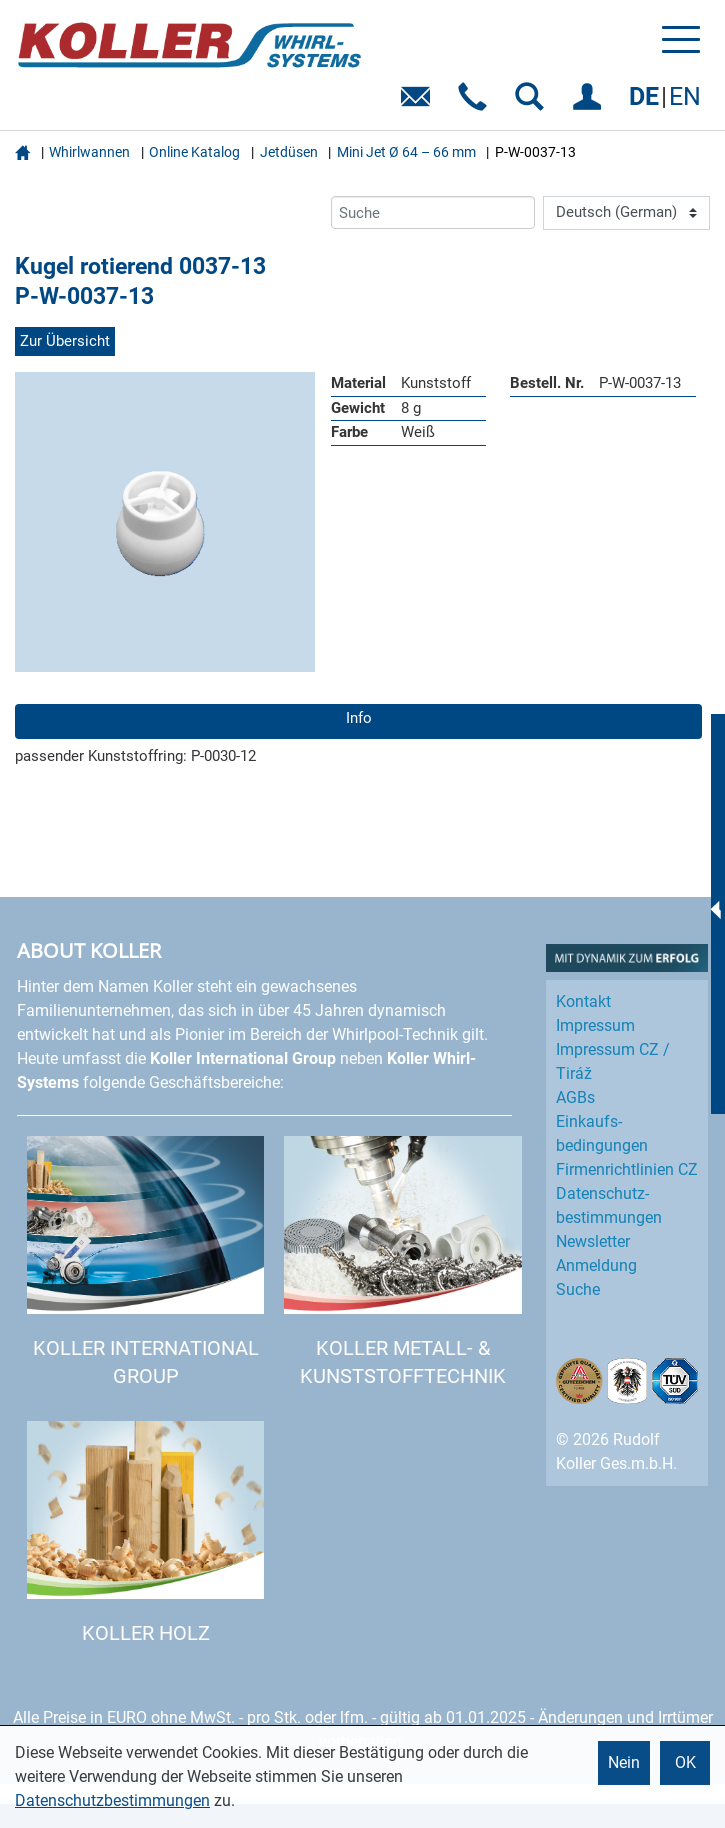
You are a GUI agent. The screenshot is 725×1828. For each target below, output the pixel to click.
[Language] (626, 213)
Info (359, 718)
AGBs (575, 1097)
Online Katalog (194, 152)
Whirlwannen (89, 152)
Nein (624, 1762)
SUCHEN (533, 103)
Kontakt (583, 1001)
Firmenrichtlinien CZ (627, 1169)
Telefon (476, 103)
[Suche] (433, 212)
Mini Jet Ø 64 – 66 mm (406, 152)
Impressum (595, 1025)
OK (685, 1762)
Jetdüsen (289, 152)
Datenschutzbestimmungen (112, 1800)
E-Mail (419, 103)
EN (685, 96)
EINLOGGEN (590, 103)
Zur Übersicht (65, 341)
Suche (578, 1289)
